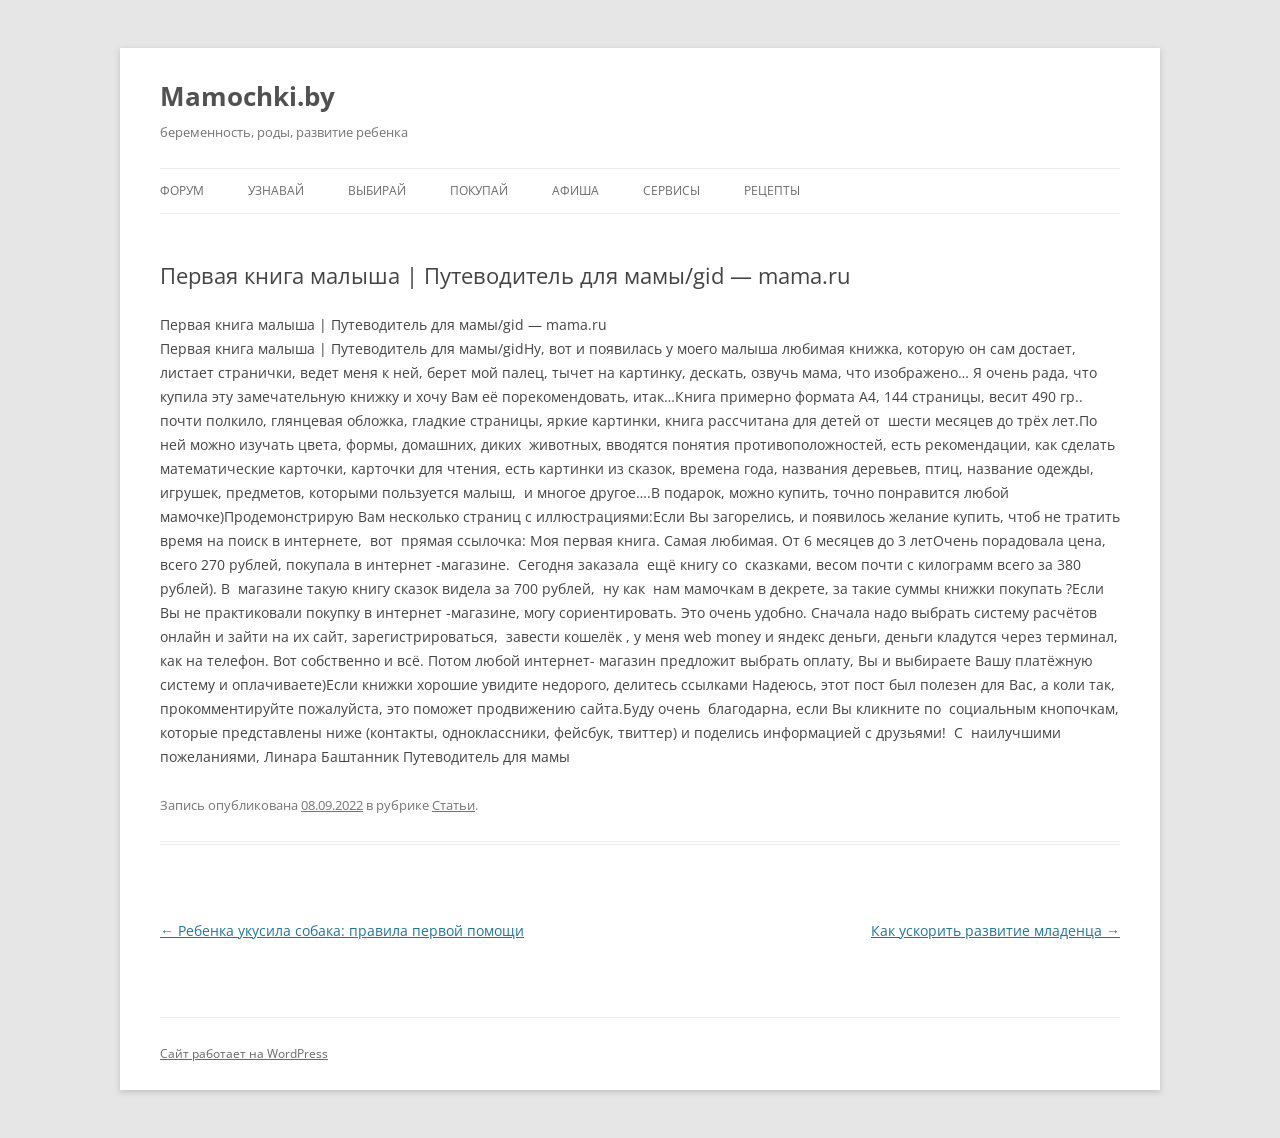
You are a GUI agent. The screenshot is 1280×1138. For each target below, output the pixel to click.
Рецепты (772, 190)
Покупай (479, 190)
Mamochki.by (247, 96)
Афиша (575, 190)
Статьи (453, 805)
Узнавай (276, 190)
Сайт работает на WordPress (244, 1053)
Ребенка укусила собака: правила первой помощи (342, 930)
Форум (182, 190)
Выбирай (377, 190)
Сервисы (671, 190)
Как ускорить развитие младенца (995, 930)
